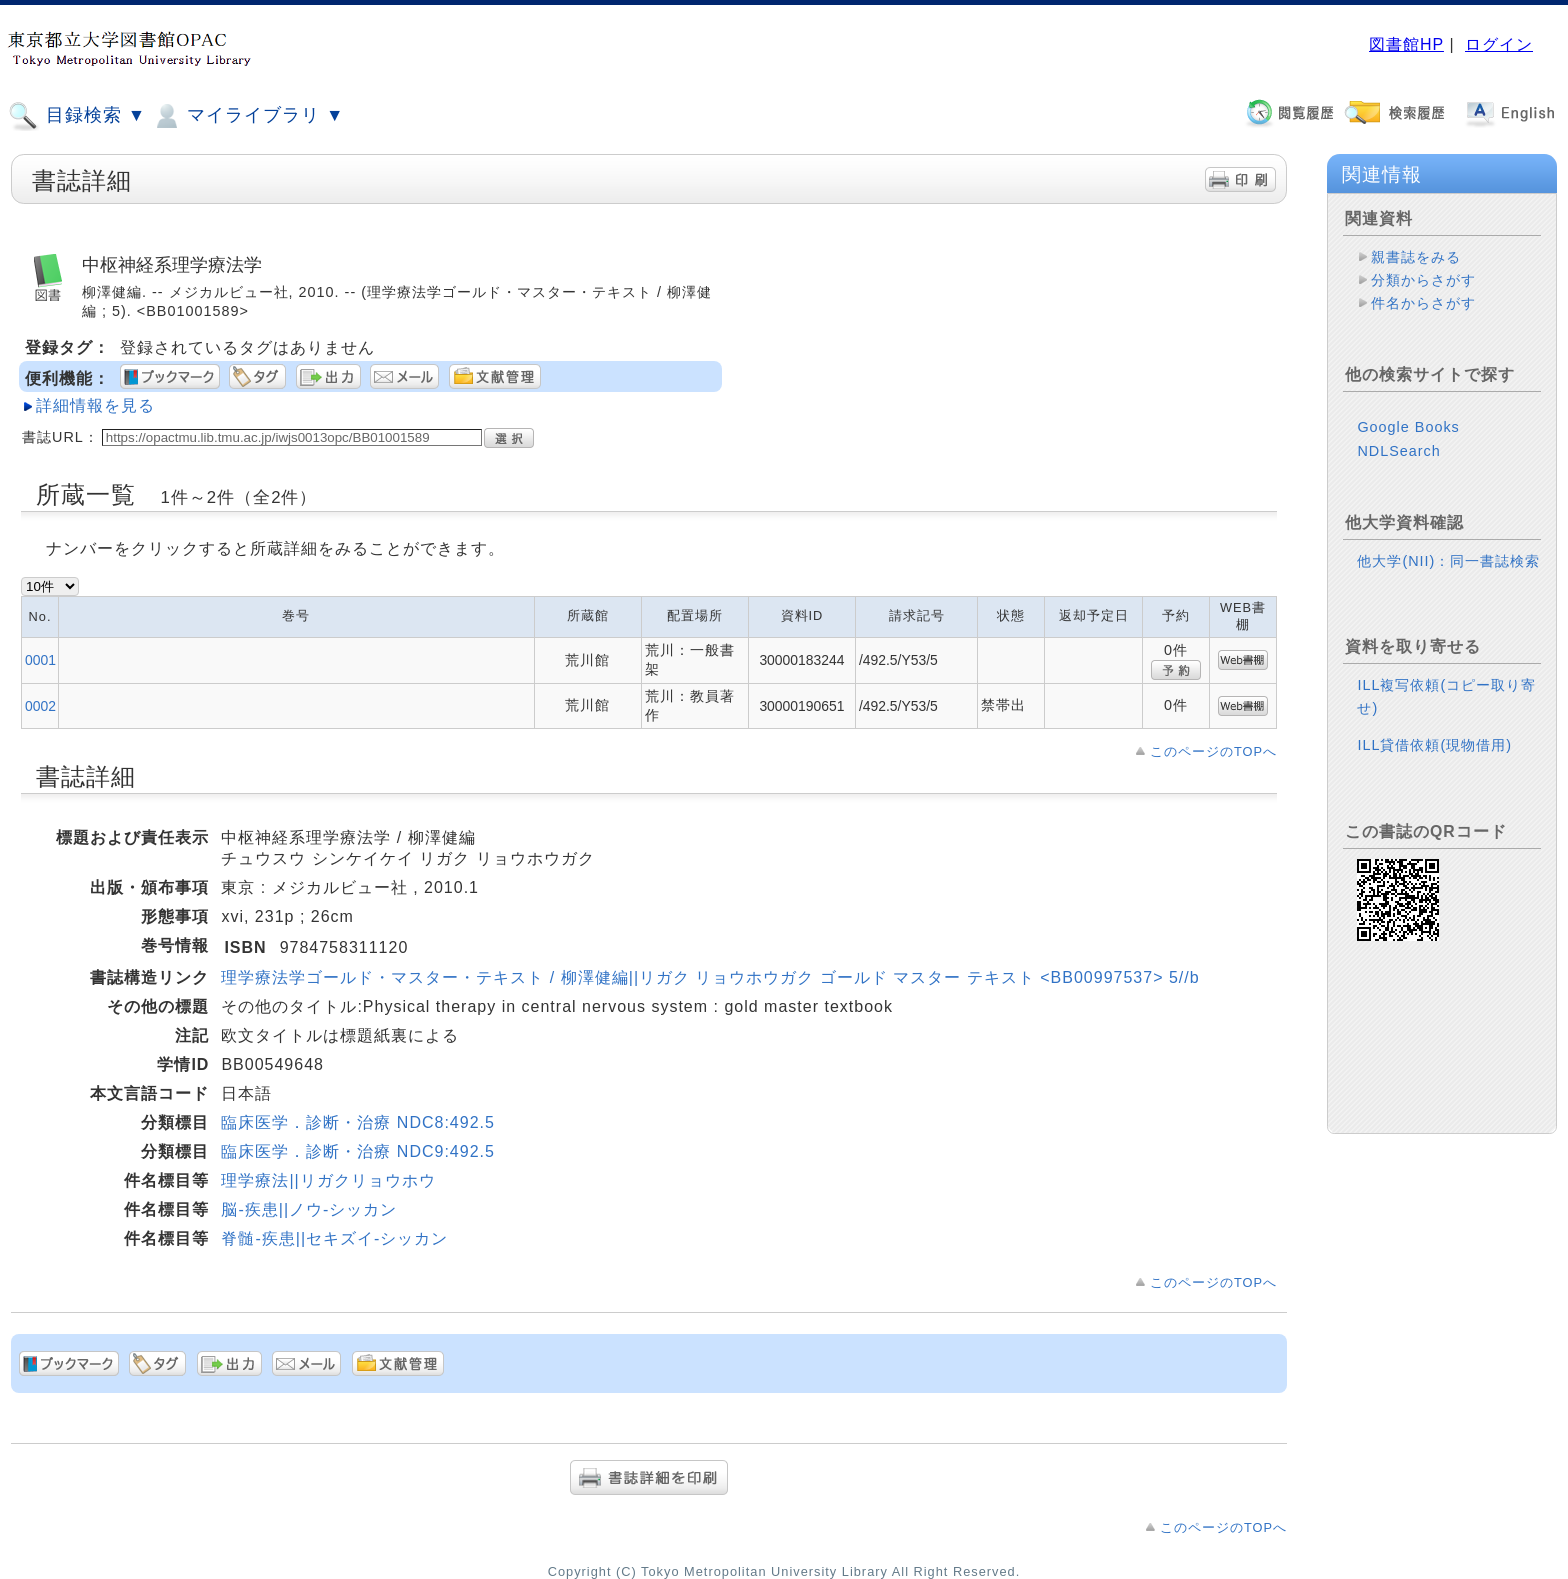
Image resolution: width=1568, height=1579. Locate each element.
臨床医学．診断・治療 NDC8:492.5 (358, 1122)
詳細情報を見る (95, 405)
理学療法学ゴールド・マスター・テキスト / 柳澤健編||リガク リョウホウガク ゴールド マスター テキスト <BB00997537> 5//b (710, 977)
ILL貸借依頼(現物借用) (1434, 745)
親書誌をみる (1416, 257)
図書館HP (1406, 44)
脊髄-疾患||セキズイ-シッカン (334, 1238)
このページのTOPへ (1213, 751)
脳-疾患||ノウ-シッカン (309, 1209)
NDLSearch (1398, 451)
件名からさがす (1423, 303)
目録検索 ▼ (77, 116)
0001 (40, 660)
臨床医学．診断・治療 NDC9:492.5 (358, 1151)
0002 (40, 706)
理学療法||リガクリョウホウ (328, 1180)
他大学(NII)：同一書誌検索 (1448, 561)
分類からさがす (1423, 280)
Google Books (1408, 427)
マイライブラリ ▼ (247, 116)
